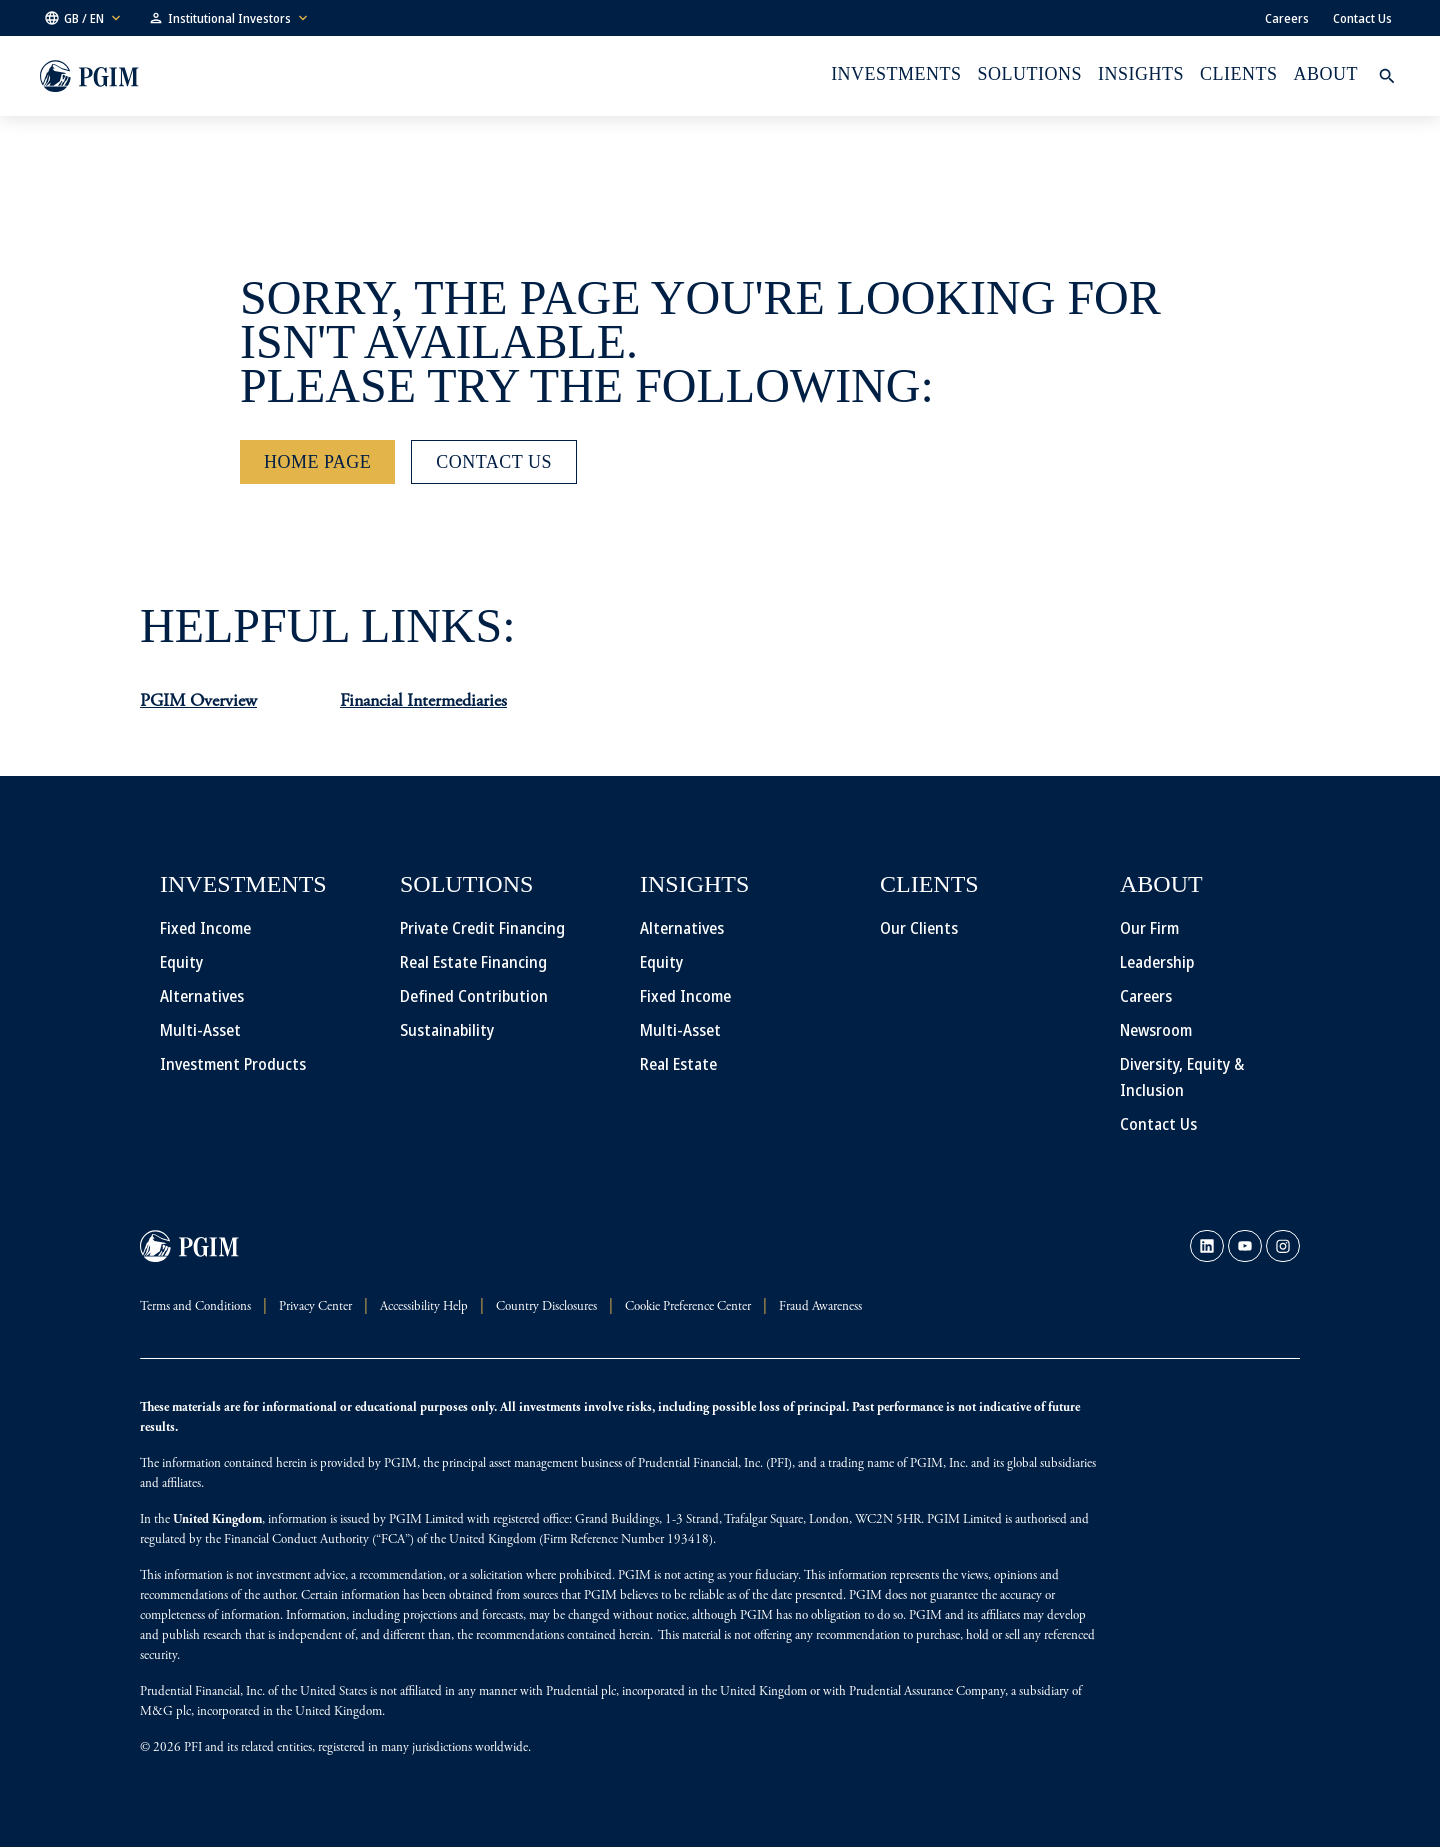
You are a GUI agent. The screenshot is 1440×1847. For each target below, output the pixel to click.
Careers (1287, 18)
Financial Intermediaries (423, 702)
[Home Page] (317, 462)
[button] (84, 18)
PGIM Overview (198, 702)
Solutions (1030, 74)
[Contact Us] (494, 462)
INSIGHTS (1141, 74)
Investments (896, 74)
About (1326, 74)
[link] (1207, 1246)
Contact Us (1362, 18)
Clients (1238, 74)
